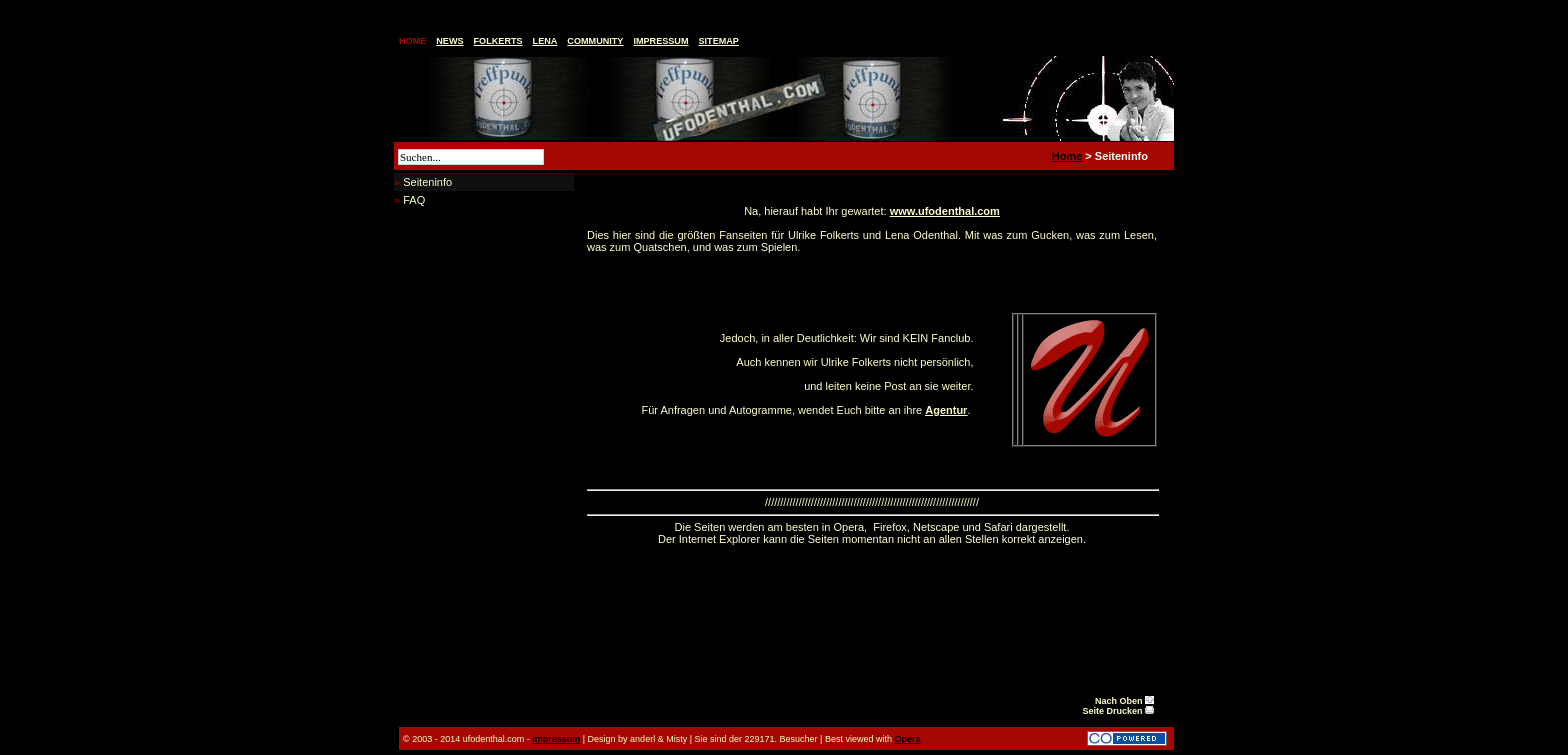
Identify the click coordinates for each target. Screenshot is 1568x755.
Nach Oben (1124, 701)
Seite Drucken (1118, 711)
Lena (545, 41)
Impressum (660, 41)
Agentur (946, 410)
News (449, 41)
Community (595, 41)
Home (412, 41)
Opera (907, 739)
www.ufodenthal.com (945, 211)
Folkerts (498, 41)
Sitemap (719, 41)
